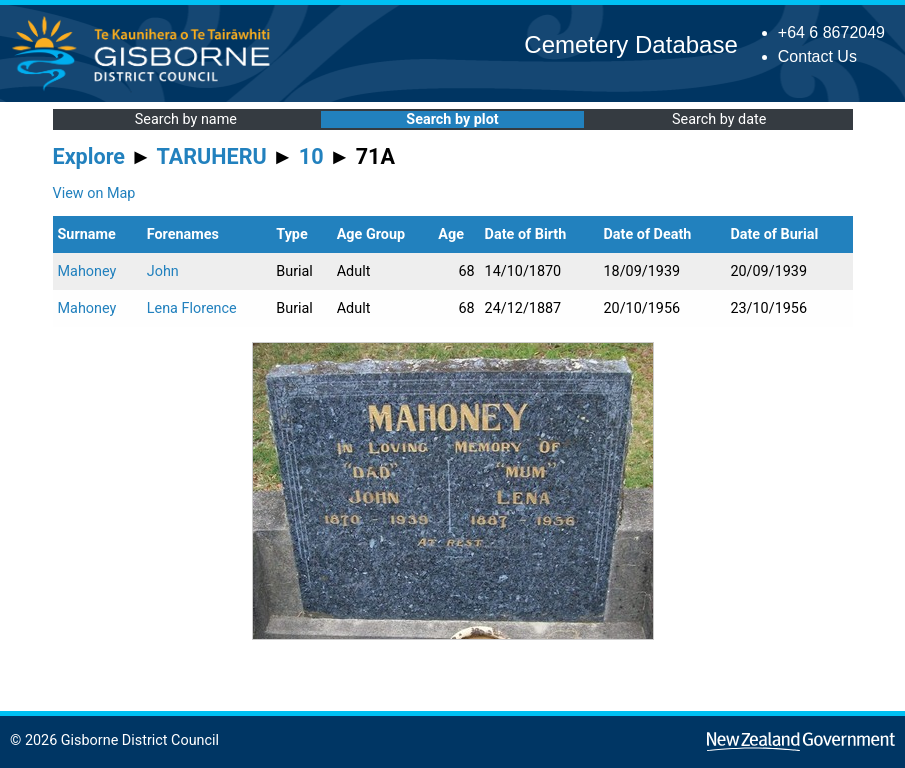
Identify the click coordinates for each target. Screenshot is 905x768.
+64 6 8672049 (831, 32)
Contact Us (817, 56)
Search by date (719, 119)
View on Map (94, 193)
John (163, 271)
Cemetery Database (630, 44)
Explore (89, 156)
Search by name (186, 119)
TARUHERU (212, 156)
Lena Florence (192, 308)
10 (311, 156)
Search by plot (452, 119)
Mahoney (87, 271)
